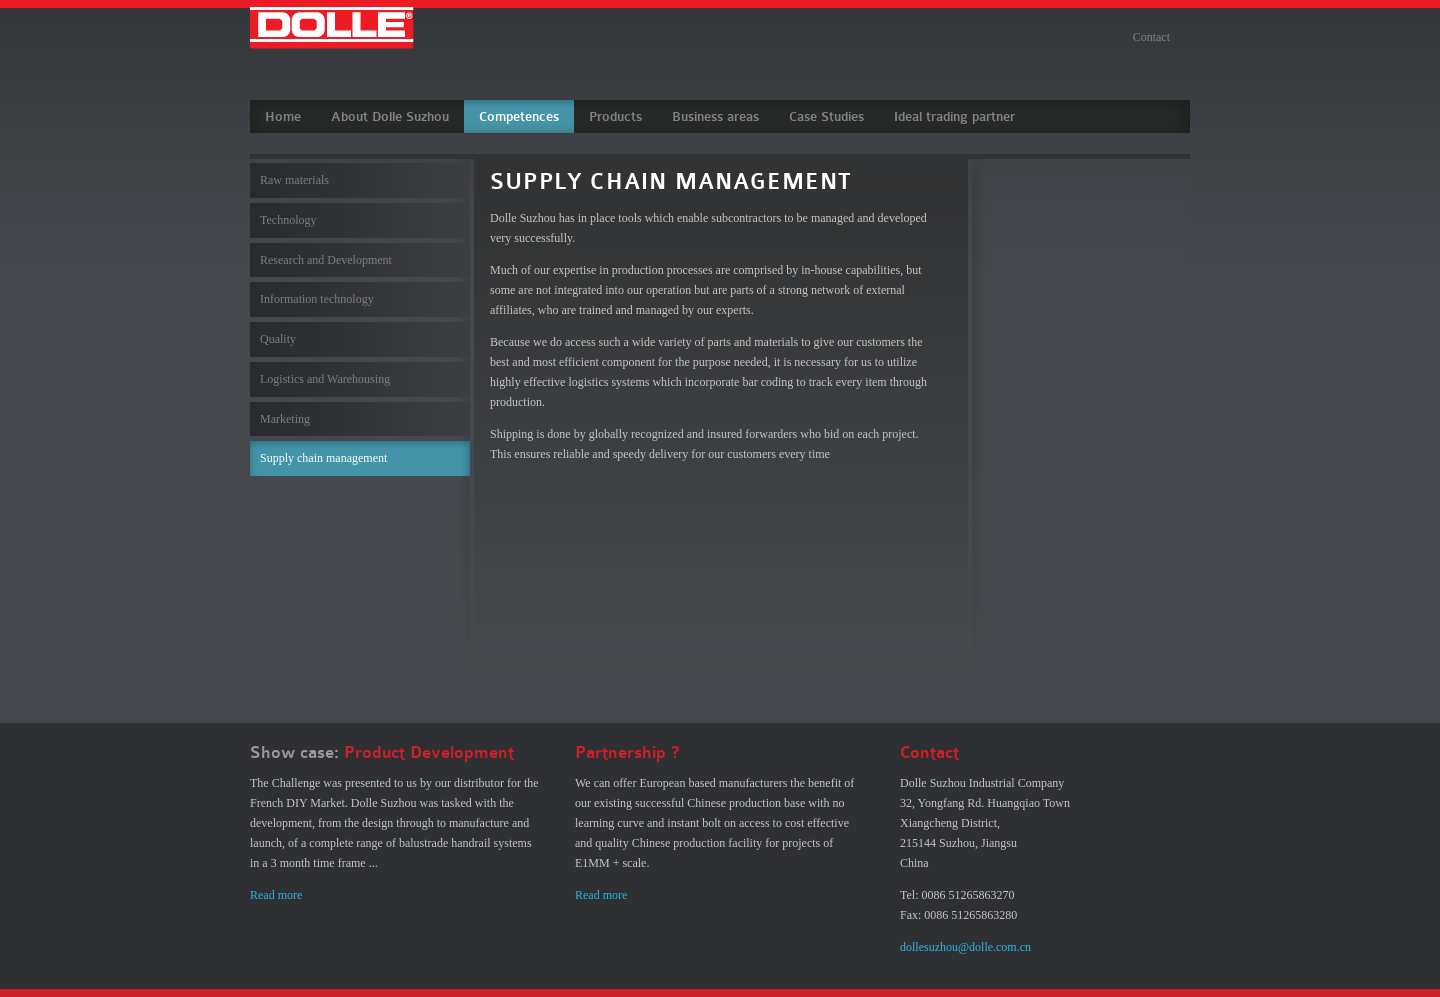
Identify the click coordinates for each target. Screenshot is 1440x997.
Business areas (715, 116)
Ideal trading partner (954, 116)
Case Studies (826, 116)
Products (615, 116)
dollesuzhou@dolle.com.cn (965, 947)
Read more (276, 895)
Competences (519, 116)
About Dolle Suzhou (390, 116)
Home (283, 116)
